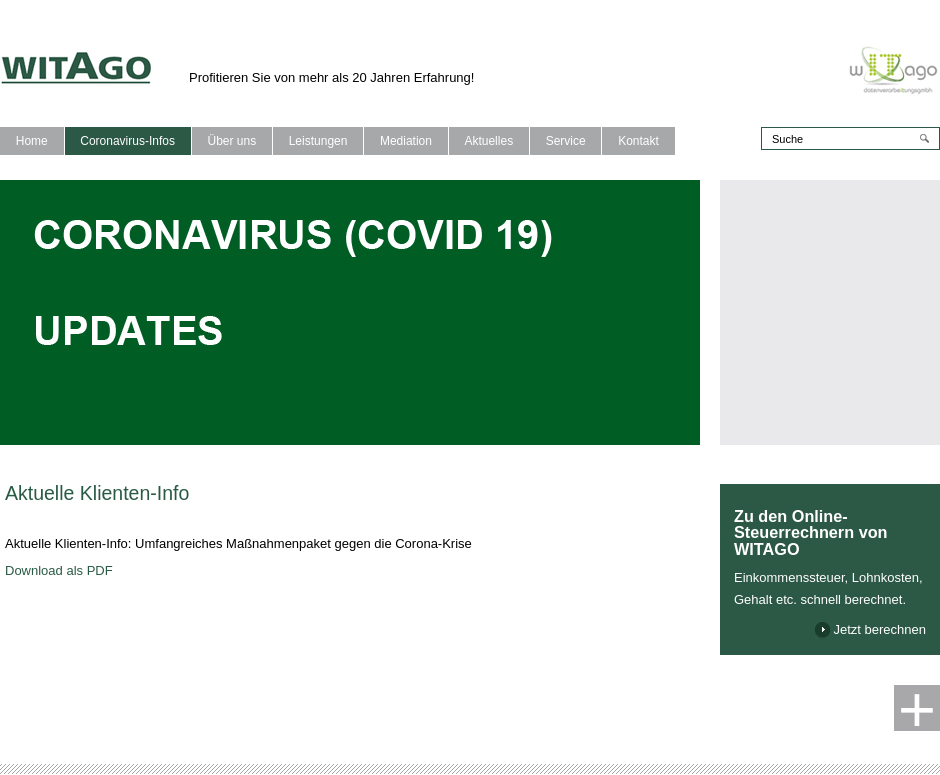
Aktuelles (488, 141)
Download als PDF (59, 570)
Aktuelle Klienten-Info (97, 493)
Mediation (406, 141)
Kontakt (638, 141)
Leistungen (318, 141)
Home (32, 141)
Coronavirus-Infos (127, 141)
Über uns (231, 141)
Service (566, 141)
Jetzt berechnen (879, 629)
